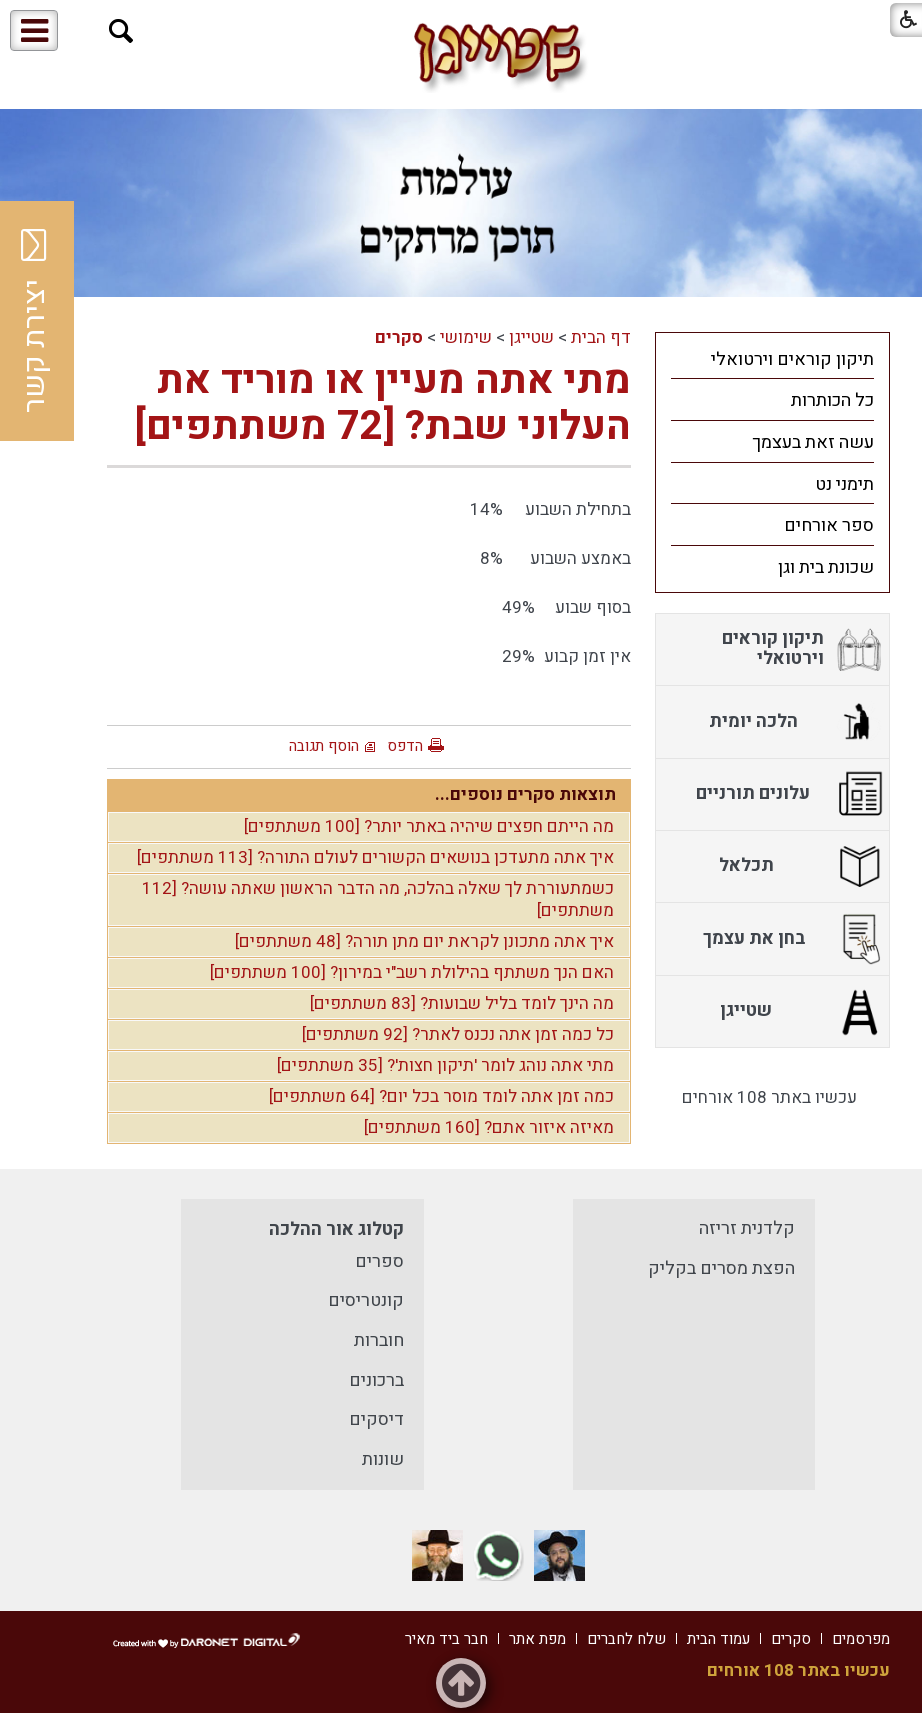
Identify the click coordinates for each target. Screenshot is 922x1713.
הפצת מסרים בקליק (721, 1268)
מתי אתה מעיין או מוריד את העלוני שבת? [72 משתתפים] (383, 403)
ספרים (379, 1261)
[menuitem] (772, 359)
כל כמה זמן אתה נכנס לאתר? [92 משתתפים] (458, 1034)
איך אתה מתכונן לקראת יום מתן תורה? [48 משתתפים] (424, 941)
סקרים (399, 337)
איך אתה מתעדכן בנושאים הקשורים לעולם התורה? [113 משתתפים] (375, 857)
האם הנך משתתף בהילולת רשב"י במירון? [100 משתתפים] (412, 972)
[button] (121, 31)
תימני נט (844, 484)
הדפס (405, 746)
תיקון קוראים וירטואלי (792, 359)
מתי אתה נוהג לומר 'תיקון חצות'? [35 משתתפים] (445, 1065)
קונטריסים (366, 1300)
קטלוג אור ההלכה (336, 1229)
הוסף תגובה (324, 746)
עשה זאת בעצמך (813, 442)
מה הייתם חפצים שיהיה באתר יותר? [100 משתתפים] (429, 826)
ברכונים (376, 1380)
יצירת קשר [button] (35, 321)
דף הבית (601, 337)
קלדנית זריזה (747, 1228)
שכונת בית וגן (826, 567)
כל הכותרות (832, 400)
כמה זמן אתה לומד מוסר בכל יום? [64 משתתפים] (441, 1096)
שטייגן (531, 337)
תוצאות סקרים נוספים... (525, 794)
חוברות (379, 1340)
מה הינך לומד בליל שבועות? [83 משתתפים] (462, 1003)
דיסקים (376, 1419)
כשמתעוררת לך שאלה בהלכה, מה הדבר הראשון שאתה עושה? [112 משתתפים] (378, 900)
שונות (383, 1459)
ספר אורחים (829, 525)
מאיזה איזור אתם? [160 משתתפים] (489, 1127)
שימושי (466, 337)
